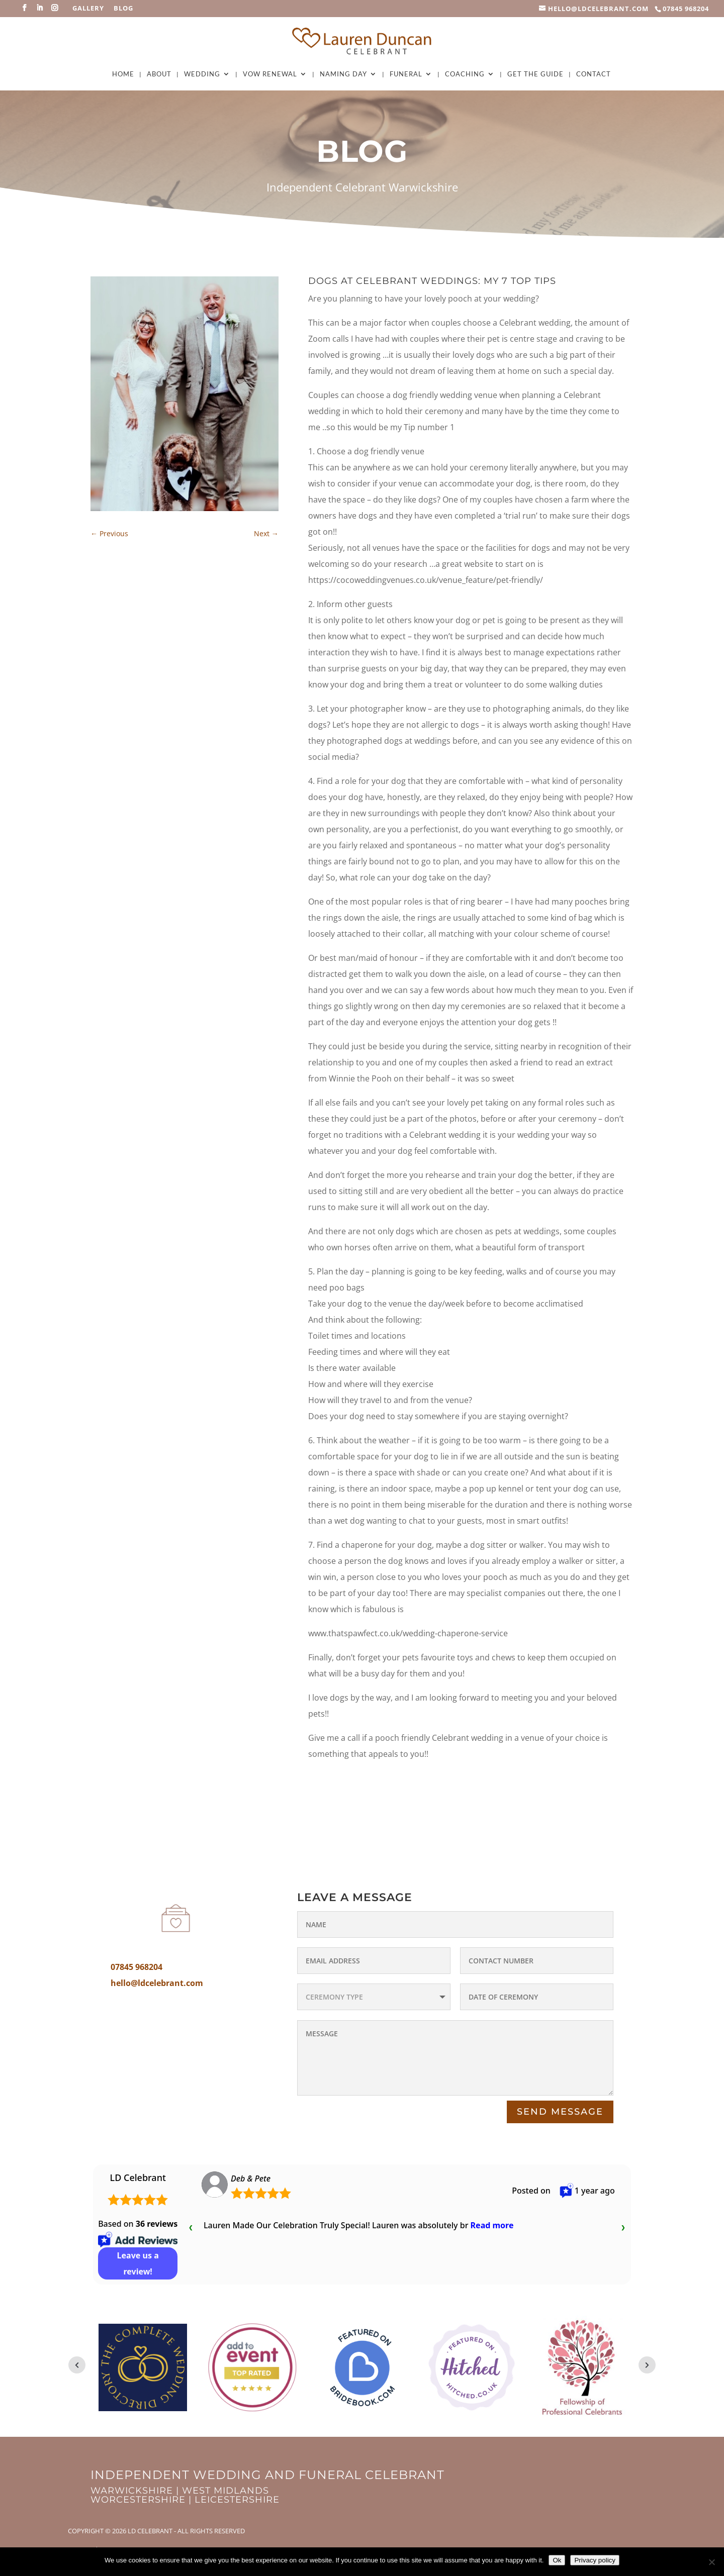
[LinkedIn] (39, 11)
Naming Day (343, 74)
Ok (557, 2560)
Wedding (202, 74)
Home (123, 74)
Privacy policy (594, 2560)
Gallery (88, 9)
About (159, 74)
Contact (593, 74)
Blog (123, 9)
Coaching (465, 74)
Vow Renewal (270, 74)
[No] (711, 2562)
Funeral (406, 74)
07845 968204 (686, 8)
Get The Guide (535, 74)
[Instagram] (54, 11)
